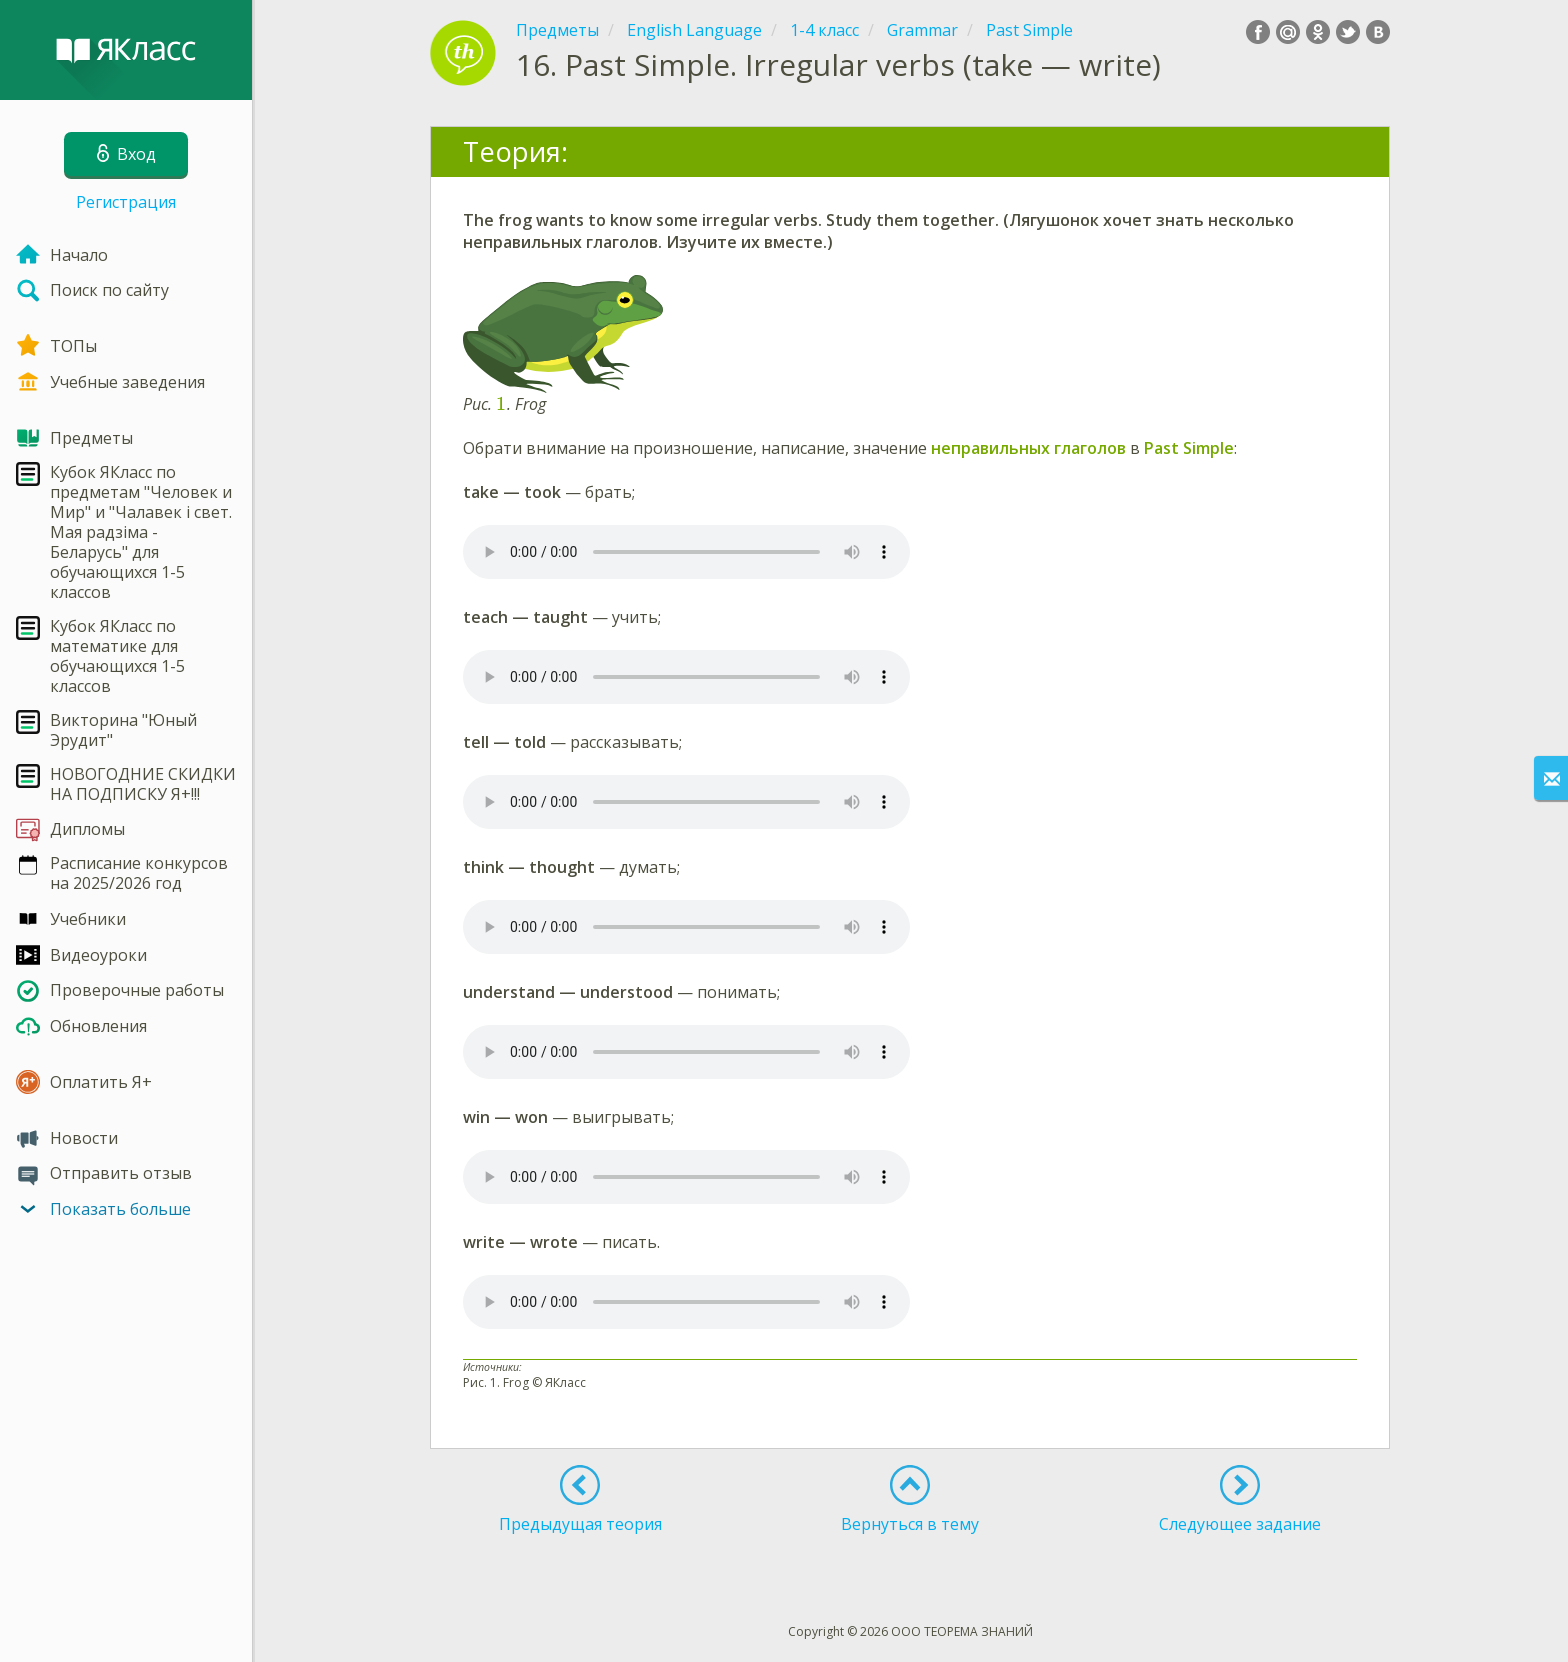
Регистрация (126, 202)
